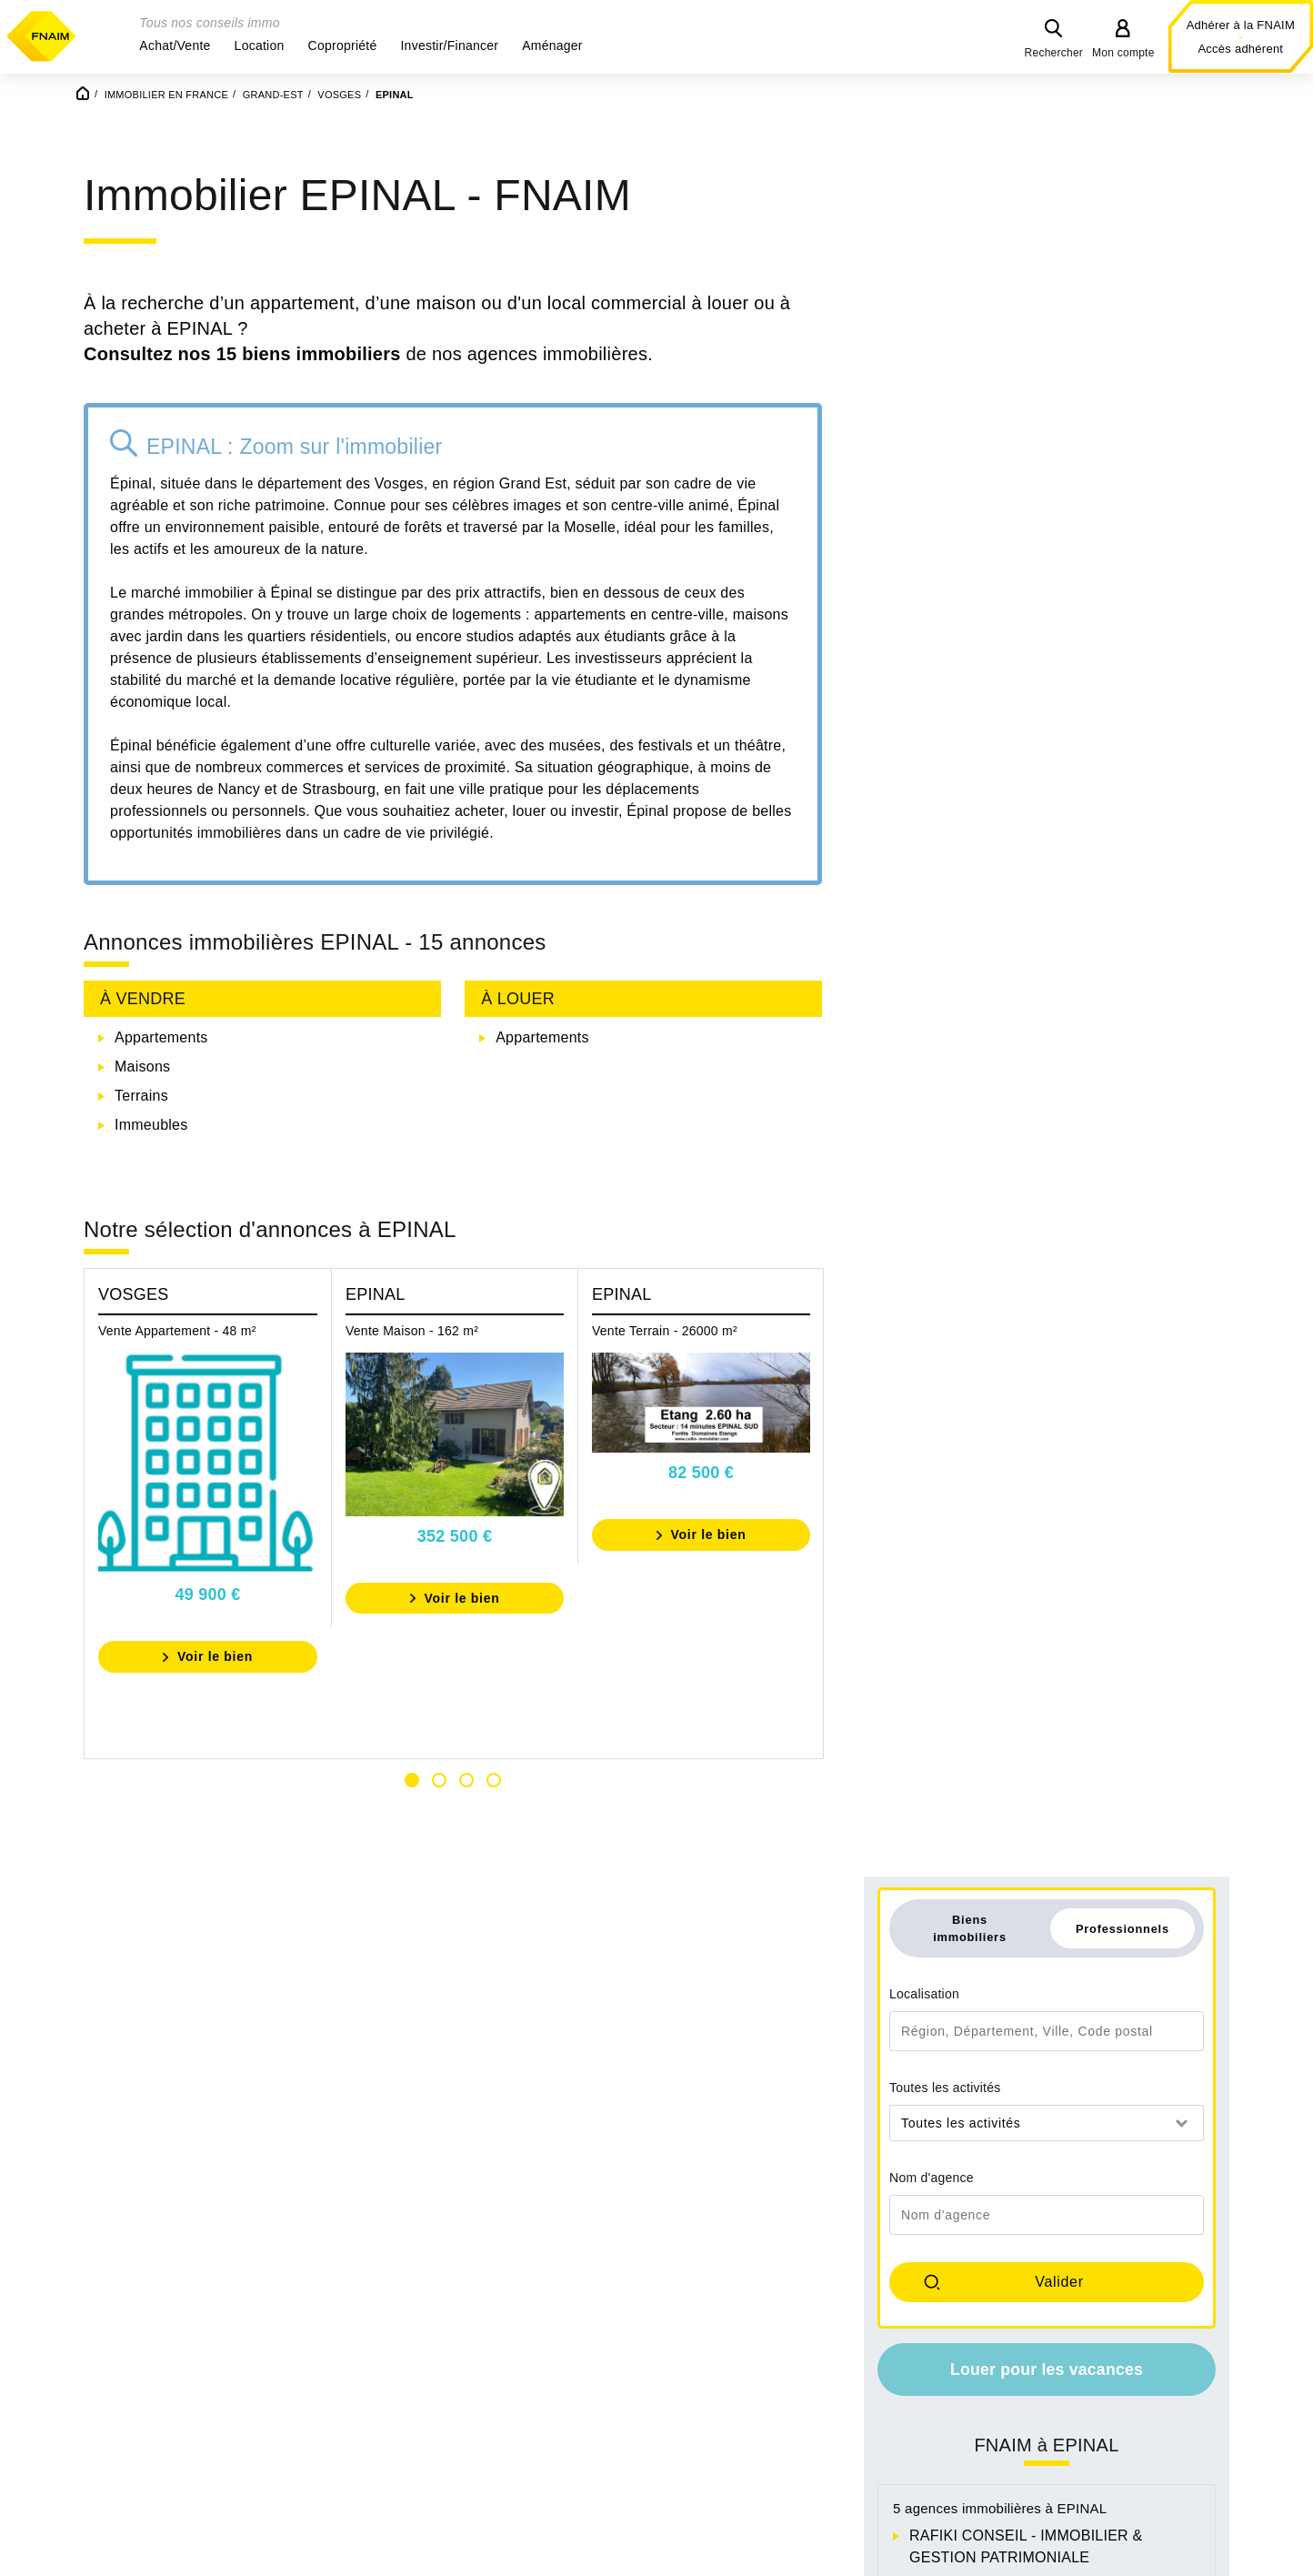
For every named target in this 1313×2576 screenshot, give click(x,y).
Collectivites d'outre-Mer (168, 2432)
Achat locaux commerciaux (859, 2432)
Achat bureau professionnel (861, 2453)
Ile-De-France (361, 2432)
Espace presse (935, 2555)
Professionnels (1122, 396)
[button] (174, 45)
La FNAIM (835, 2555)
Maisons (142, 1120)
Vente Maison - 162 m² (412, 1384)
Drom (334, 2366)
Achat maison (815, 2344)
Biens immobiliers (970, 395)
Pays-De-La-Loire (601, 2410)
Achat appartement (833, 2366)
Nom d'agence (931, 646)
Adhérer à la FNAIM (1241, 25)
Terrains (141, 1149)
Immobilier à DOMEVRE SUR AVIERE (1129, 1439)
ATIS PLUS (947, 1054)
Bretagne (118, 2388)
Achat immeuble (823, 2497)
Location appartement (1070, 2344)
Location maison (1052, 2366)
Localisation (924, 462)
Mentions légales (384, 2555)
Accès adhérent (1240, 49)
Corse (336, 2344)
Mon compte (1123, 52)
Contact (483, 2555)
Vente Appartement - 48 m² (177, 1384)
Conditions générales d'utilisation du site (655, 2555)
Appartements (161, 1091)
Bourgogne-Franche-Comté (179, 2366)
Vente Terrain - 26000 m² (664, 1384)
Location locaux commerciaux (1096, 2410)
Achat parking (816, 2388)
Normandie (579, 2344)
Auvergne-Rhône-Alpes (166, 2344)
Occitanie (574, 2388)
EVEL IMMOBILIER (974, 1112)
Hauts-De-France (373, 2410)
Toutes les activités (945, 555)
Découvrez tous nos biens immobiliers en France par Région (325, 2306)
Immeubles (151, 1178)
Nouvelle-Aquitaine (606, 2366)
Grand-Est (350, 2388)
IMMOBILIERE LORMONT (997, 1083)
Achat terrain (813, 2410)
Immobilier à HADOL (977, 1490)
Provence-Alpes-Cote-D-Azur (640, 2432)
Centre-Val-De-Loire (155, 2410)
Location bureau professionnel (1098, 2388)
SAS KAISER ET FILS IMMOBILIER (1029, 1141)
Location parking (1052, 2432)
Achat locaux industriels (849, 2475)
